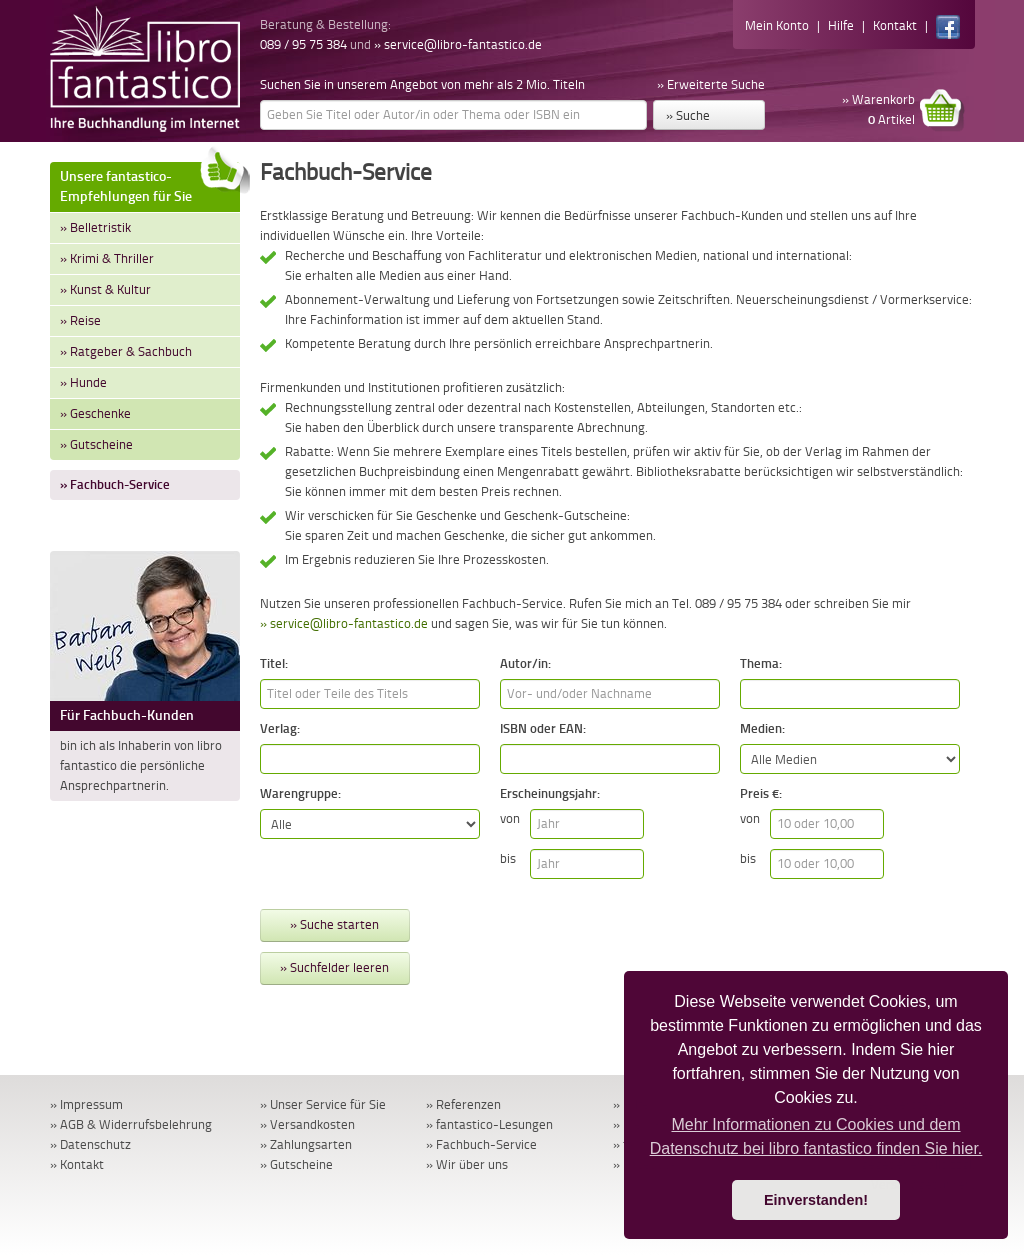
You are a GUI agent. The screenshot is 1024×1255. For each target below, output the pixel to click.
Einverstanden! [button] (816, 1200)
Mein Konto (777, 25)
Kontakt (895, 25)
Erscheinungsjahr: (550, 793)
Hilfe (841, 25)
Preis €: (761, 793)
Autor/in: (525, 663)
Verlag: (280, 728)
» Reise (80, 320)
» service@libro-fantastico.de (458, 44)
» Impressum (86, 1104)
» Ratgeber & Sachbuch (126, 351)
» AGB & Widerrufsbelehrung (131, 1124)
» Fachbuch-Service (115, 484)
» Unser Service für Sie (323, 1104)
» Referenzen (463, 1104)
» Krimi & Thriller (107, 258)
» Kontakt (77, 1164)
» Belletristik (95, 227)
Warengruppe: (300, 793)
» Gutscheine (96, 444)
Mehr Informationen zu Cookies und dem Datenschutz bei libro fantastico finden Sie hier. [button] (816, 1136)
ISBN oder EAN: (543, 728)
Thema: (761, 663)
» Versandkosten (307, 1124)
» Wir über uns (467, 1164)
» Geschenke (95, 413)
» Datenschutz (90, 1144)
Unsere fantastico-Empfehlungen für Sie (150, 183)
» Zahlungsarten (306, 1144)
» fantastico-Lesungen (489, 1124)
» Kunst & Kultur (105, 289)
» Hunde (83, 382)
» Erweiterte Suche (711, 84)
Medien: (762, 728)
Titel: (274, 663)
